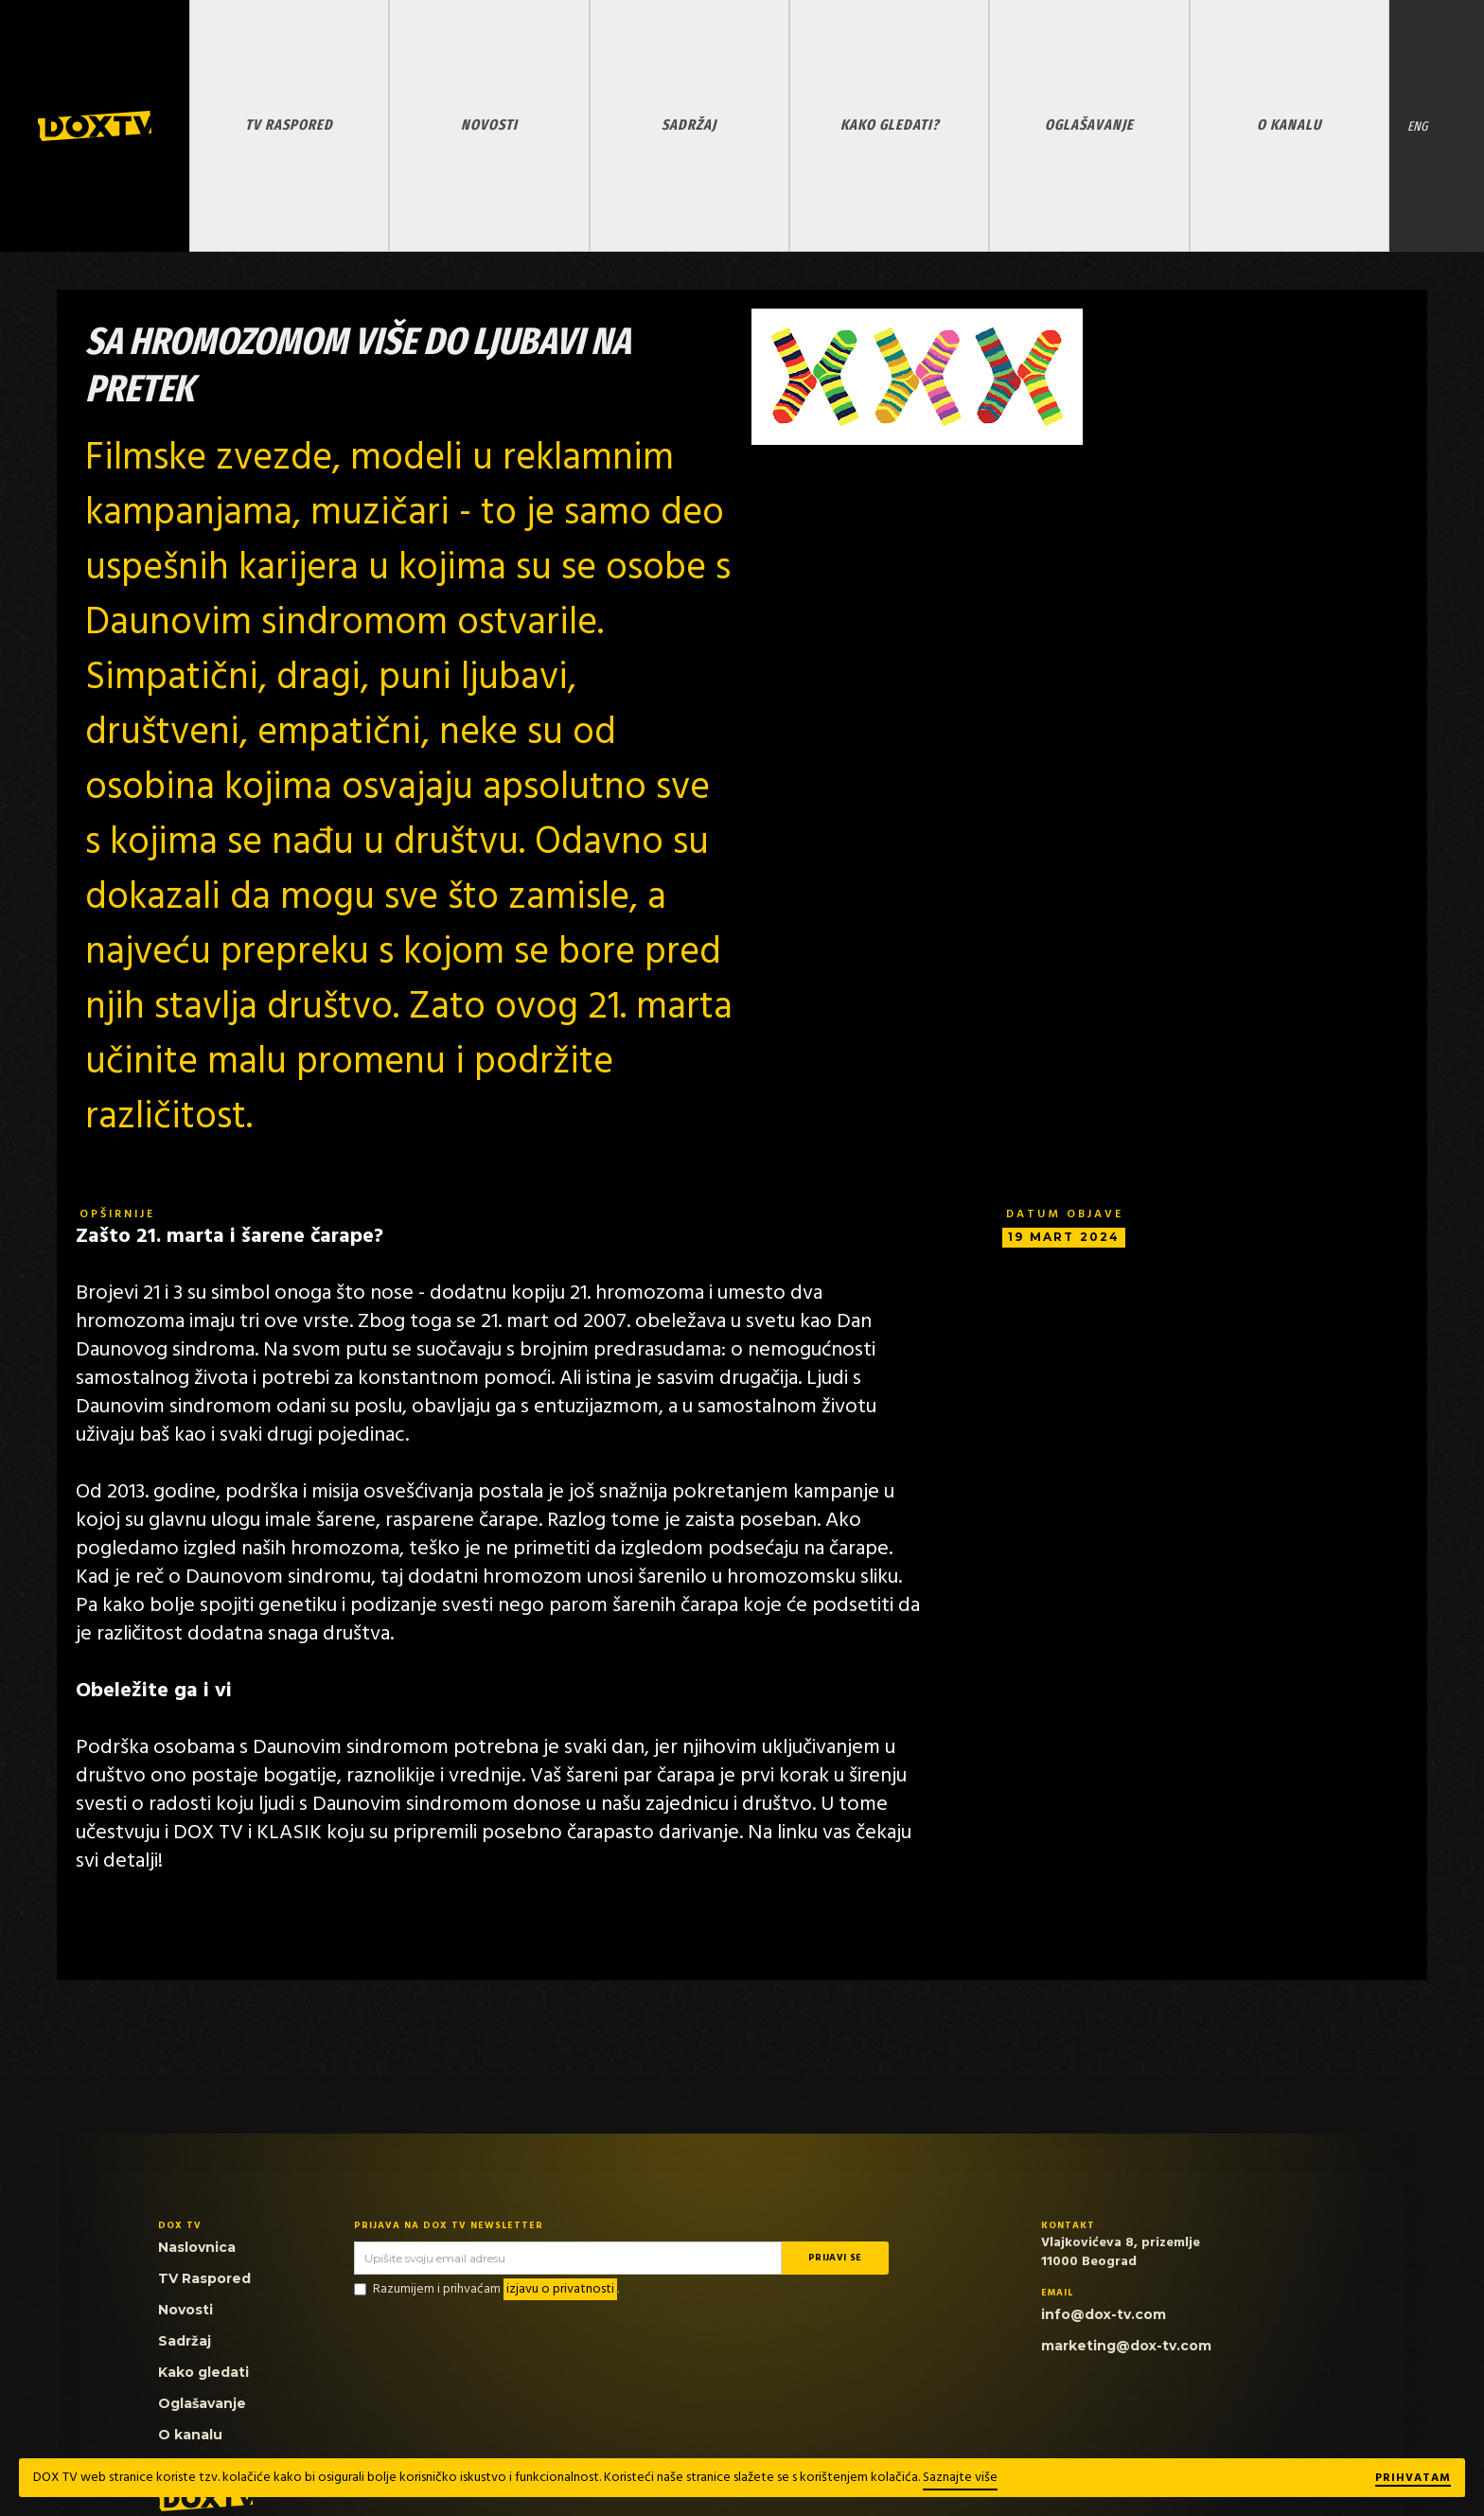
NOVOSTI (489, 124)
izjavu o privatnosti (560, 2289)
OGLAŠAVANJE (1089, 124)
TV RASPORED (289, 124)
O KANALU (1289, 124)
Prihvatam (1413, 2479)
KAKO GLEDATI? (889, 124)
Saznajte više (960, 2478)
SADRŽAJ (689, 124)
